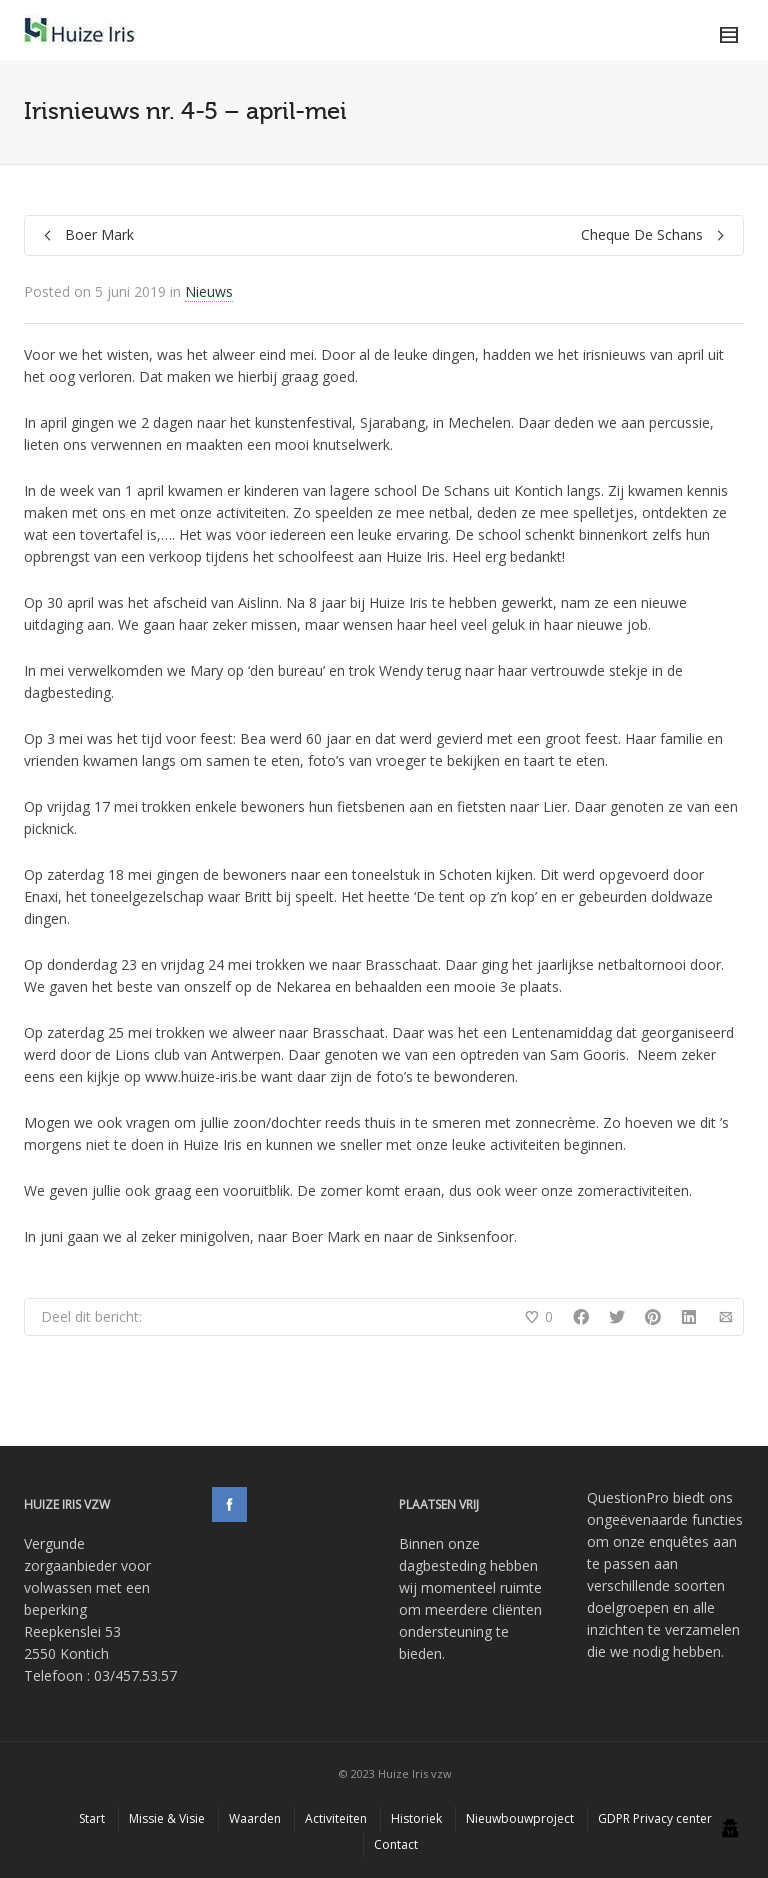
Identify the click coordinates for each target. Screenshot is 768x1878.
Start (92, 1818)
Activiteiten (336, 1818)
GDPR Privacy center (655, 1818)
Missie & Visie (167, 1818)
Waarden (255, 1818)
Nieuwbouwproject (520, 1818)
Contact (396, 1844)
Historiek (416, 1818)
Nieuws (209, 291)
